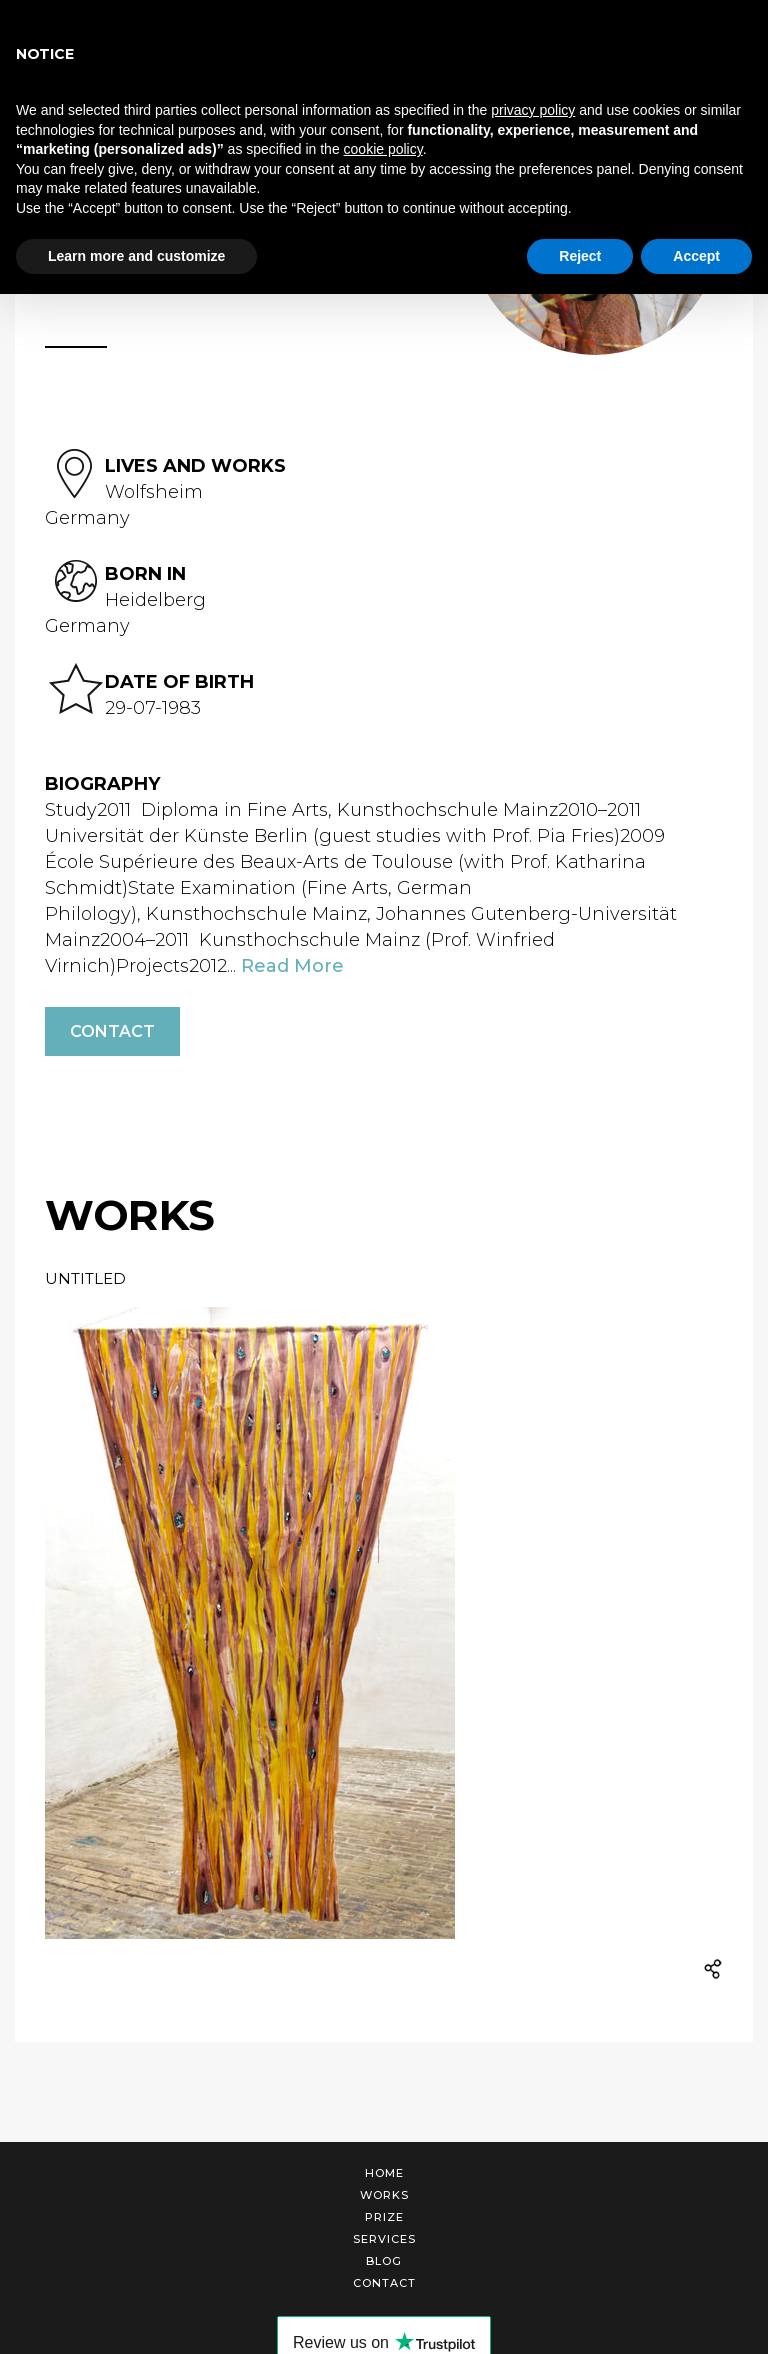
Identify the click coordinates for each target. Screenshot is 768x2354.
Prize (384, 2217)
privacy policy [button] (533, 110)
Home (384, 2173)
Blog (384, 2261)
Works (384, 2195)
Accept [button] (696, 256)
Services (384, 2239)
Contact (112, 1031)
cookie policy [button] (383, 149)
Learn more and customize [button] (136, 256)
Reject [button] (580, 256)
